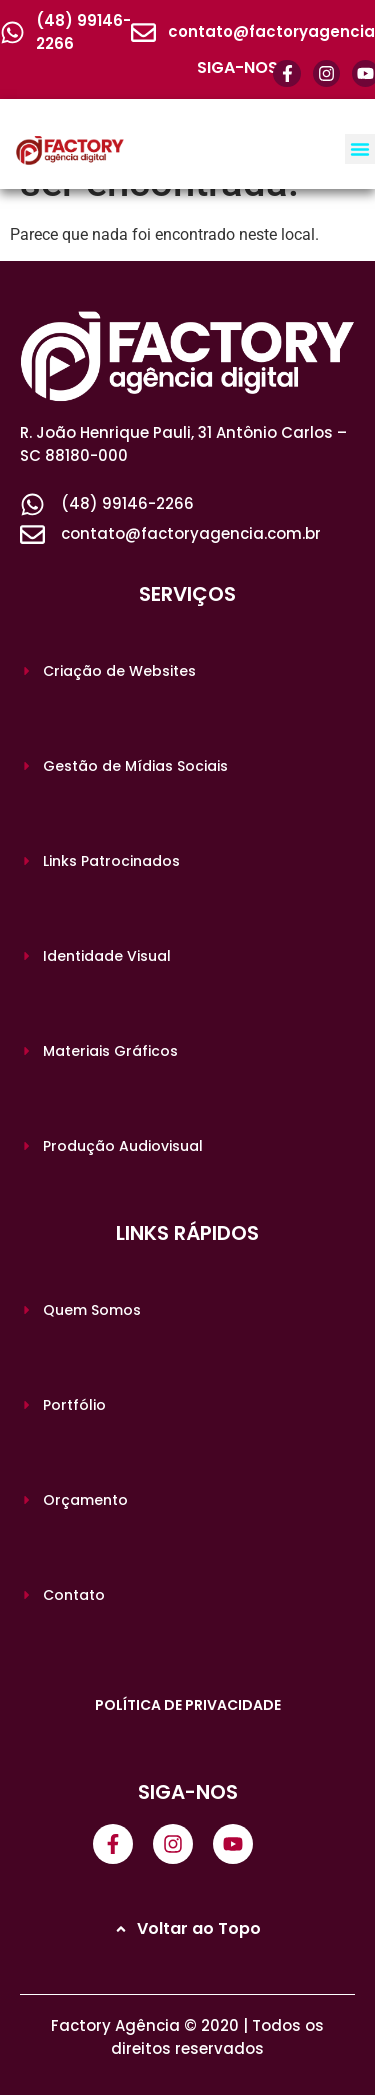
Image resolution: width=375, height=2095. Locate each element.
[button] (360, 149)
